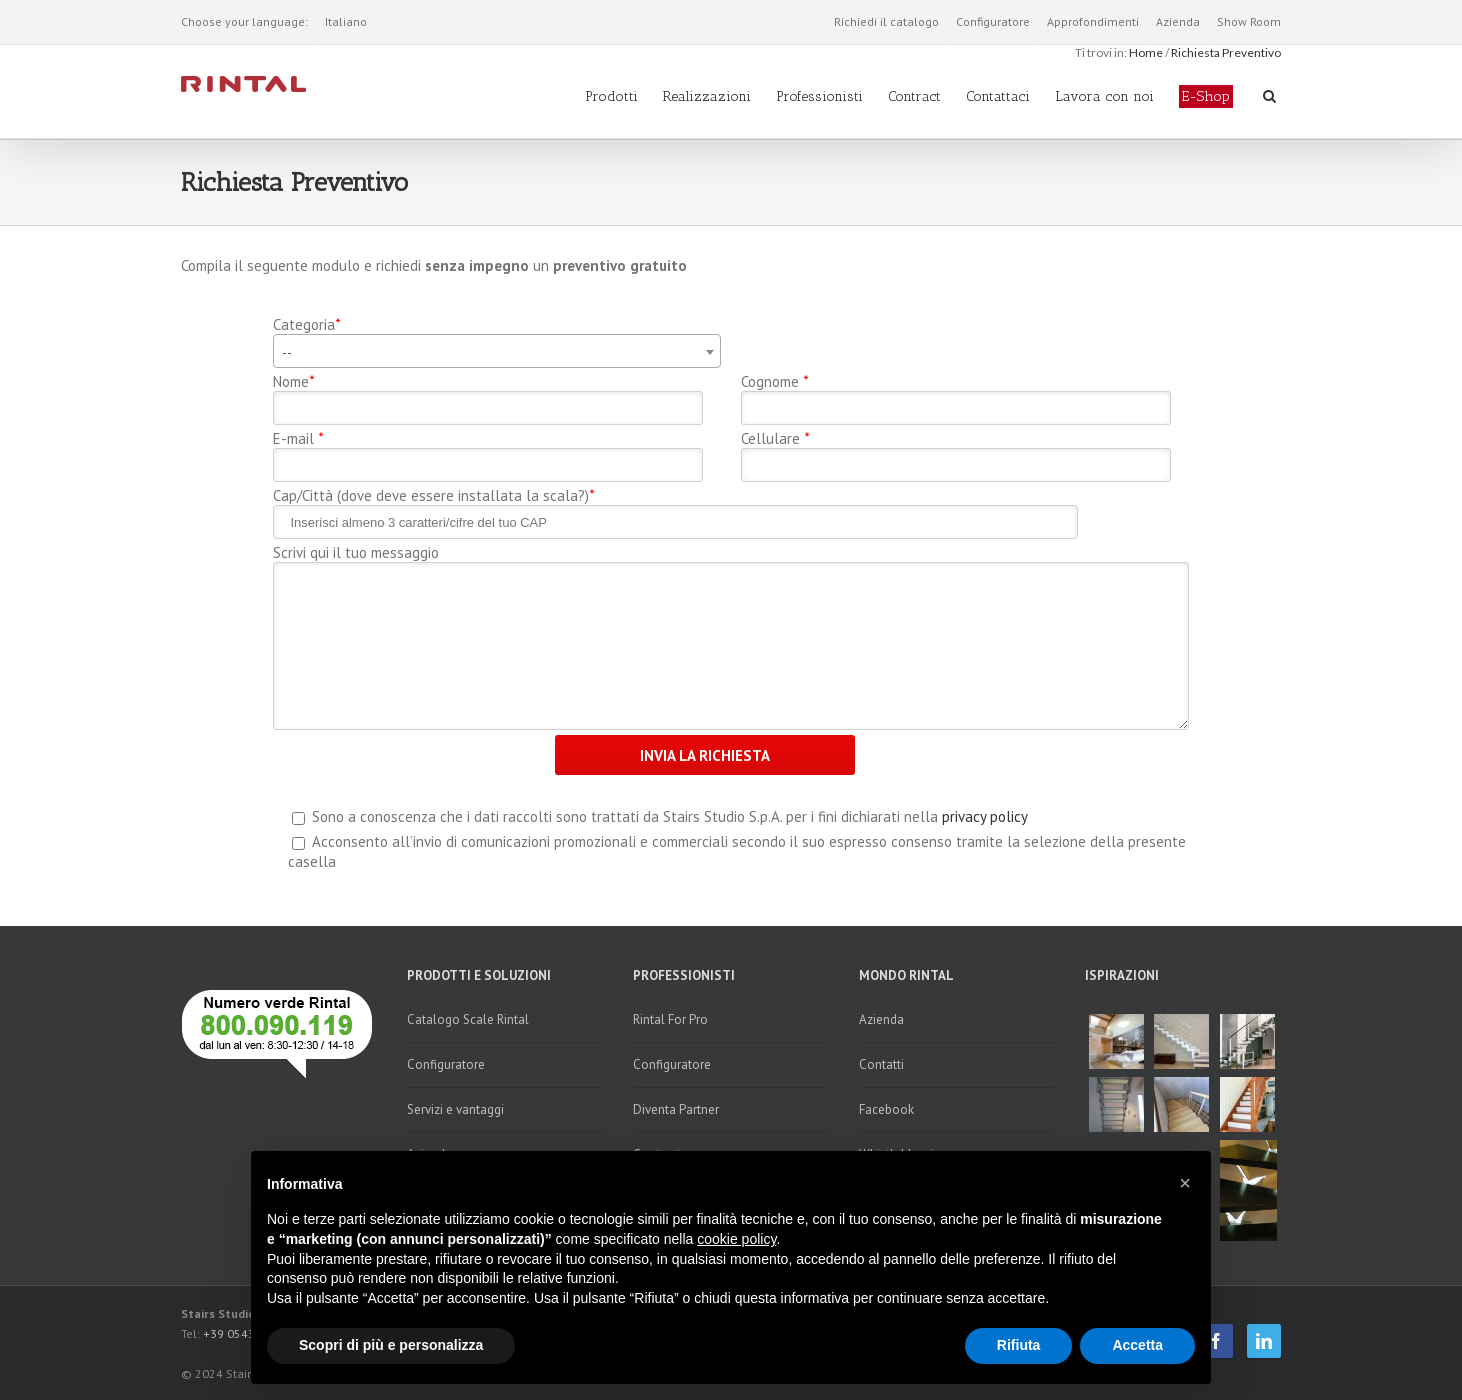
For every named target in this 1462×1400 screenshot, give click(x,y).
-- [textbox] (287, 352)
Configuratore (993, 21)
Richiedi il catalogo (886, 21)
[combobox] (497, 351)
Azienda (1178, 21)
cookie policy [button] (736, 1239)
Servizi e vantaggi (455, 1109)
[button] (1185, 1183)
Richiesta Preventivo (1226, 52)
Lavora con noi (1104, 96)
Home (1146, 52)
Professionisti (819, 96)
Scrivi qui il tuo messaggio (356, 553)
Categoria (306, 325)
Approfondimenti (1093, 21)
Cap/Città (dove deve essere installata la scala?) (433, 496)
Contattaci (998, 96)
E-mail (298, 439)
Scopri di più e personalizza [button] (391, 1345)
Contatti (881, 1064)
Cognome (774, 382)
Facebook (886, 1109)
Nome (293, 382)
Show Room (1249, 21)
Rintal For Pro (670, 1019)
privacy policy (985, 816)
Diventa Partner (676, 1109)
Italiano (346, 21)
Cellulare (775, 439)
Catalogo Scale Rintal (468, 1019)
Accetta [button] (1137, 1345)
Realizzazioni (707, 96)
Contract (914, 96)
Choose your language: (244, 21)
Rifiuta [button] (1019, 1345)
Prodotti (611, 96)
